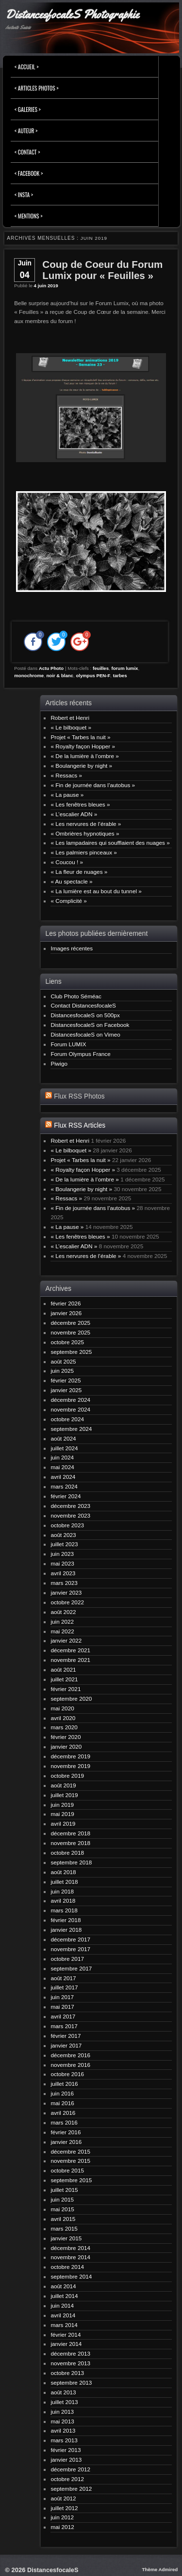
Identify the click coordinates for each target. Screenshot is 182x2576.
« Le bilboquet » (70, 727)
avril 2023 (62, 1573)
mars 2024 (64, 1486)
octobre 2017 (67, 1958)
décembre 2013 (70, 2353)
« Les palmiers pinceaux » (83, 852)
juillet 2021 (64, 1679)
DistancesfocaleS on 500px (84, 1015)
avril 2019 (62, 1823)
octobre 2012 (67, 2479)
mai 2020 (62, 1708)
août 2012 (63, 2498)
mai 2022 (62, 1631)
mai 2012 (62, 2527)
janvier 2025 (66, 1390)
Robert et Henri (69, 717)
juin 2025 (62, 1370)
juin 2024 (62, 1457)
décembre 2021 (70, 1650)
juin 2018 (62, 1891)
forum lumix (125, 668)
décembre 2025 (70, 1322)
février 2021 (65, 1689)
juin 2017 (62, 1997)
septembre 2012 (71, 2488)
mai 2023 (62, 1563)
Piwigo (58, 1063)
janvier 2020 (66, 1746)
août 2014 (63, 2286)
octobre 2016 (67, 2074)
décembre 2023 (70, 1506)
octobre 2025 (67, 1342)
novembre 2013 (70, 2363)
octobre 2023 (67, 1525)
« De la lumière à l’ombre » (84, 756)
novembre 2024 (70, 1409)
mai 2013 (62, 2421)
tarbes (120, 675)
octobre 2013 (67, 2373)
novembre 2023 (70, 1515)
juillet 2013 (64, 2402)
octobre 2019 (67, 1775)
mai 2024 (62, 1467)
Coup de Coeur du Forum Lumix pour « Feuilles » (102, 270)
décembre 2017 (70, 1939)
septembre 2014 (71, 2276)
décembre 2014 (70, 2248)
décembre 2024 (70, 1400)
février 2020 (65, 1737)
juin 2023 (62, 1554)
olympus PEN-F (93, 675)
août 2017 (63, 1978)
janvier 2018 (66, 1929)
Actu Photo (51, 668)
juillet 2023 (64, 1544)
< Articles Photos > (37, 88)
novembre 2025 (70, 1332)
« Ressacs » (66, 775)
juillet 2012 (64, 2508)
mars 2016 (64, 2122)
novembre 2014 (70, 2257)
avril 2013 (62, 2430)
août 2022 (63, 1612)
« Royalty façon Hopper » (82, 746)
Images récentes (71, 948)
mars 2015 (64, 2228)
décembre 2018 (70, 1833)
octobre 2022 (67, 1602)
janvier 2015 (66, 2238)
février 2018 (65, 1920)
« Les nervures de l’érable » (85, 824)
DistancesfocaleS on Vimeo (85, 1034)
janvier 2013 (66, 2459)
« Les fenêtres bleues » (80, 804)
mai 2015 (62, 2209)
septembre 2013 (71, 2382)
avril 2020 (62, 1718)
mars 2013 (64, 2440)
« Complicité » (68, 901)
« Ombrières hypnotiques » (84, 833)
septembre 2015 (71, 2180)
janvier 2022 (66, 1640)
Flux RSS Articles (79, 1125)
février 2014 (65, 2334)
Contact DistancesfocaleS (83, 1005)
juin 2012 (62, 2517)
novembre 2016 (70, 2065)
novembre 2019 (70, 1766)
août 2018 (63, 1872)
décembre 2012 (70, 2469)
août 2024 (63, 1438)
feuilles (101, 668)
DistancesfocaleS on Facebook (89, 1025)
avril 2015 (62, 2219)
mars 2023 (64, 1583)
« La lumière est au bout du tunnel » (95, 891)
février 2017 (65, 2036)
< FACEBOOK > (29, 173)
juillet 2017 (64, 1987)
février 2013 (65, 2450)
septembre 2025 (71, 1352)
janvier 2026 (66, 1313)
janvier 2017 (66, 2045)
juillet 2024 (64, 1448)
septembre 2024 (71, 1429)
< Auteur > (26, 130)
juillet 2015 (64, 2190)
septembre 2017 (71, 1968)
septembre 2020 (71, 1698)
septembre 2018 (71, 1862)
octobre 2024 (67, 1419)
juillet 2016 (64, 2083)
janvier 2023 (66, 1592)
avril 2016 (62, 2113)
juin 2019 (62, 1804)
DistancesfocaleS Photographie (72, 14)
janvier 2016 (66, 2142)
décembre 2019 (70, 1756)
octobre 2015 (67, 2170)
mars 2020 (64, 1727)
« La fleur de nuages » (78, 872)
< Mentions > (29, 216)
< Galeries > (28, 109)
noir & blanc (60, 675)
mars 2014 (64, 2325)
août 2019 (63, 1785)
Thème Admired (160, 2569)
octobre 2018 (67, 1852)
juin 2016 (62, 2093)
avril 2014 (62, 2315)
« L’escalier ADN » (73, 814)
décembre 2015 (70, 2151)
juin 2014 (62, 2305)
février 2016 (65, 2132)
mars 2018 (64, 1910)
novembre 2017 (70, 1949)
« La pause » (66, 794)
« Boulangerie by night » (81, 765)
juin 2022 (62, 1621)
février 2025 (65, 1380)
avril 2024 (62, 1477)
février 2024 (65, 1496)
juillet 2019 (64, 1795)
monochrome (29, 675)
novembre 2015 (70, 2160)
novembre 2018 (70, 1843)
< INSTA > (24, 194)
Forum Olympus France (80, 1054)
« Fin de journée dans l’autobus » (92, 785)
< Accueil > (27, 66)
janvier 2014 (66, 2344)
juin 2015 (62, 2199)
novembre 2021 (70, 1660)
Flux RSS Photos (79, 1096)
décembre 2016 (70, 2055)
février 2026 (65, 1303)
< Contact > (27, 152)
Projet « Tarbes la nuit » (80, 737)
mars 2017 (64, 2026)
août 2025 (63, 1361)
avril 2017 (62, 2016)
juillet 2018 (64, 1881)
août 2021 (63, 1669)
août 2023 (63, 1535)
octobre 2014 (67, 2267)
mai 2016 (62, 2103)
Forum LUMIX (68, 1044)
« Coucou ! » (66, 862)
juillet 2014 (64, 2296)
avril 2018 (62, 1900)
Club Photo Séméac (75, 996)
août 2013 (63, 2392)
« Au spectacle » (71, 881)
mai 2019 (62, 1814)
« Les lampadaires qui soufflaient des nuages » (109, 842)
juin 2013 (62, 2411)
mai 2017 (62, 2006)
